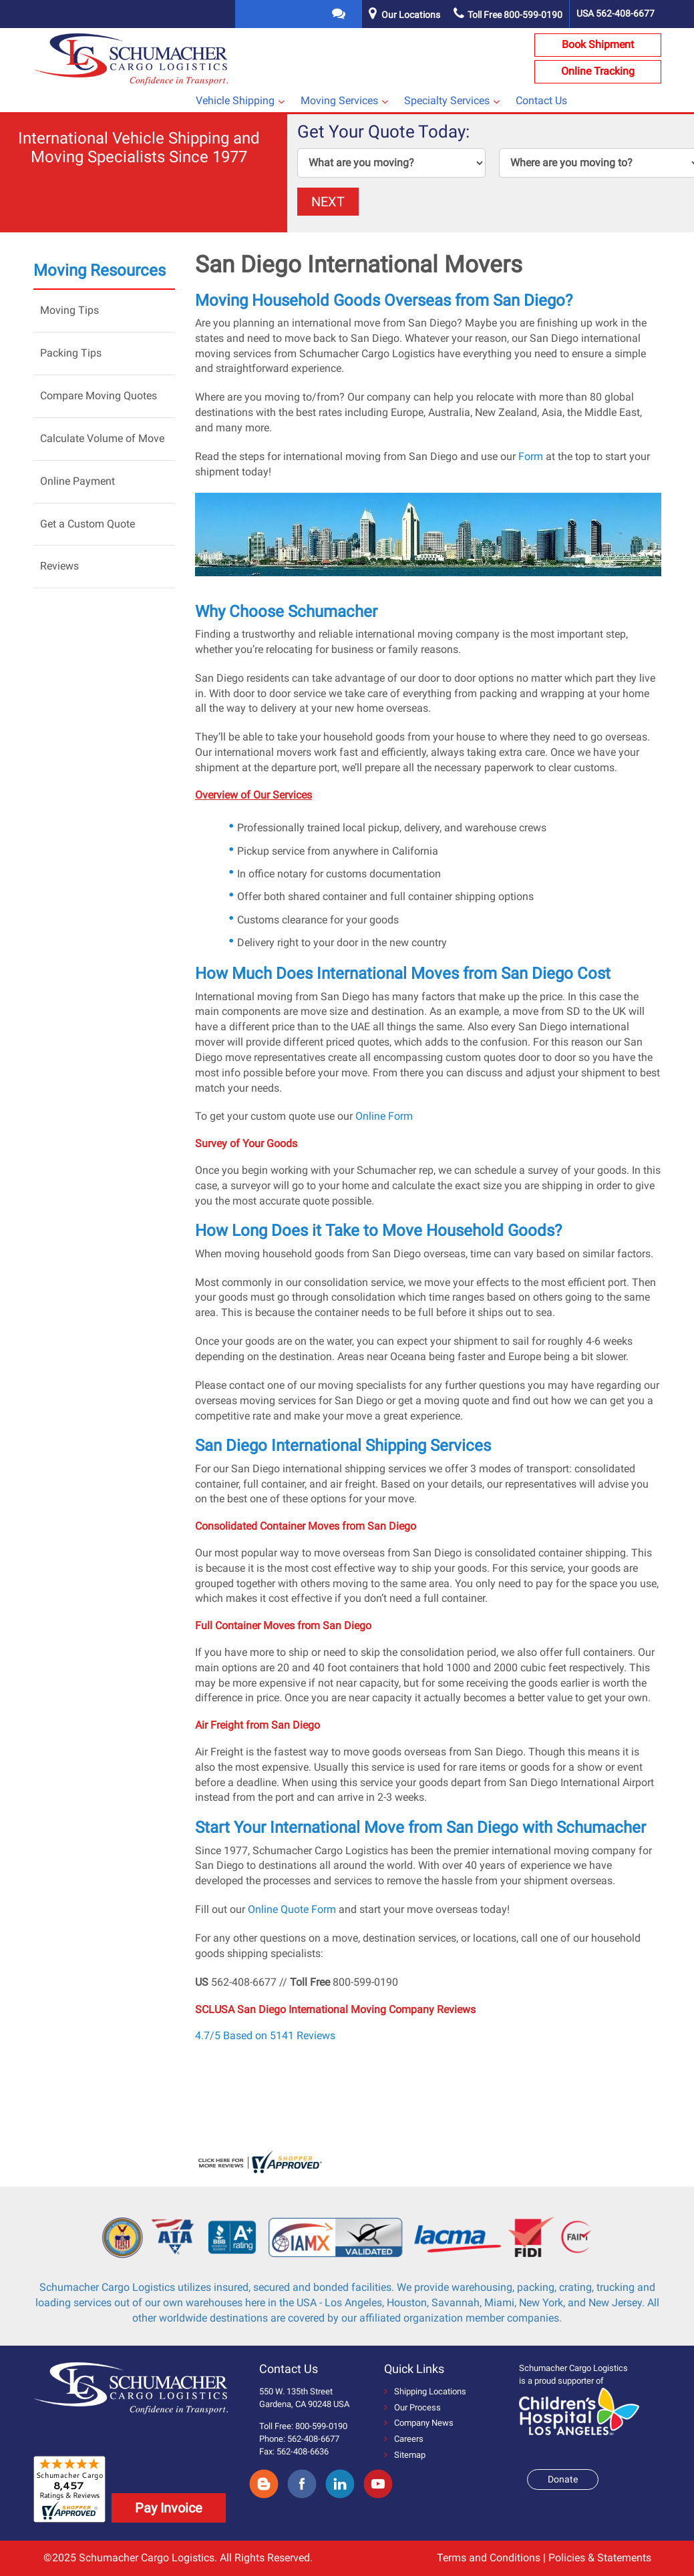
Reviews (59, 566)
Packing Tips (71, 353)
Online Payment (77, 481)
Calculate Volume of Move (102, 438)
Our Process (412, 2407)
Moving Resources (99, 270)
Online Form (384, 1116)
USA (615, 13)
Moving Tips (69, 310)
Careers (403, 2439)
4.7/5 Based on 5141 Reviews (265, 2035)
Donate (563, 2479)
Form (530, 456)
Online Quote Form (292, 1909)
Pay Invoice (168, 2508)
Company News (419, 2423)
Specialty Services (447, 100)
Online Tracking (598, 71)
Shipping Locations (425, 2391)
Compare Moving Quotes (98, 395)
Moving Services (339, 100)
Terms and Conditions (488, 2557)
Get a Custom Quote (87, 523)
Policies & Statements (599, 2557)
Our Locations (410, 14)
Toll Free (508, 14)
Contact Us (541, 100)
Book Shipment (598, 44)
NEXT (328, 202)
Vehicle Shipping (235, 100)
